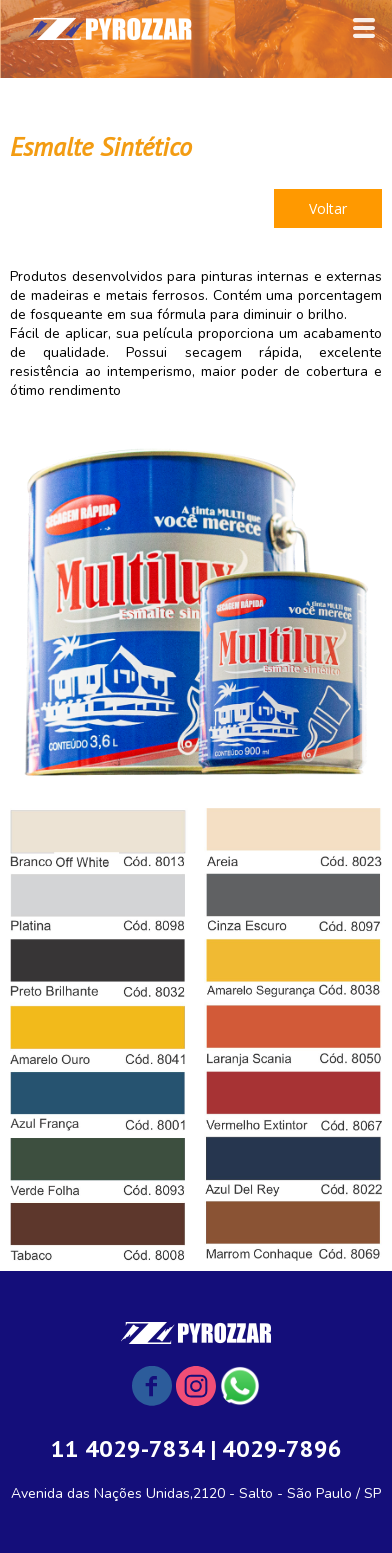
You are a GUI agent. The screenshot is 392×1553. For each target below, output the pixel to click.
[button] (328, 208)
